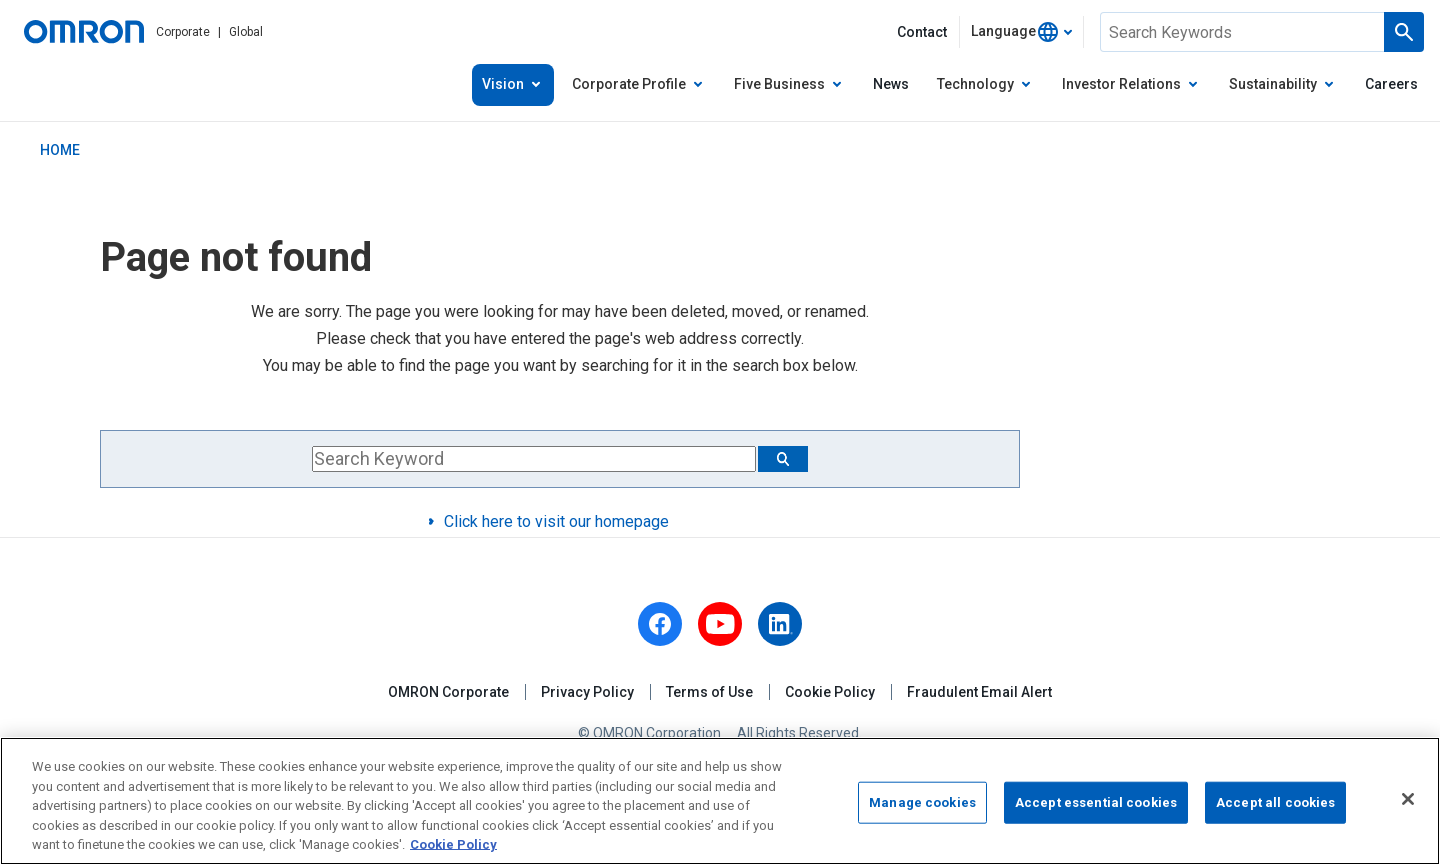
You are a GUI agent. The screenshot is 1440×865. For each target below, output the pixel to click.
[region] (720, 801)
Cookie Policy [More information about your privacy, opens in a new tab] (453, 844)
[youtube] (720, 624)
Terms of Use (709, 692)
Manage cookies (922, 802)
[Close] (1408, 799)
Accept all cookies (1275, 802)
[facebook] (660, 624)
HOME (60, 150)
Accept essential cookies (1096, 802)
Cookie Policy (830, 692)
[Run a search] (1404, 32)
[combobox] (1021, 32)
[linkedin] (780, 624)
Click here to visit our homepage (556, 521)
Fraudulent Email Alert (979, 692)
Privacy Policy (587, 692)
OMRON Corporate (448, 692)
